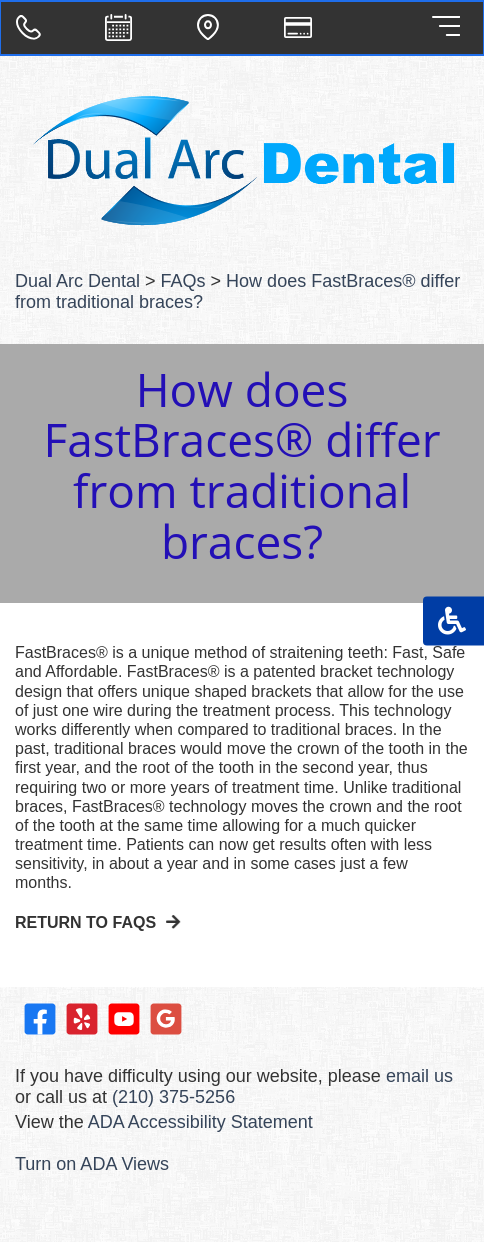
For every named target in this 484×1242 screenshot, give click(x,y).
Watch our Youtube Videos (124, 1019)
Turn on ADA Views (92, 1164)
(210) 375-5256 (173, 1097)
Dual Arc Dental (77, 281)
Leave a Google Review (166, 1019)
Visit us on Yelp (82, 1019)
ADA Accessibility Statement (200, 1122)
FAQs (183, 281)
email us (419, 1076)
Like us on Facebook (40, 1019)
